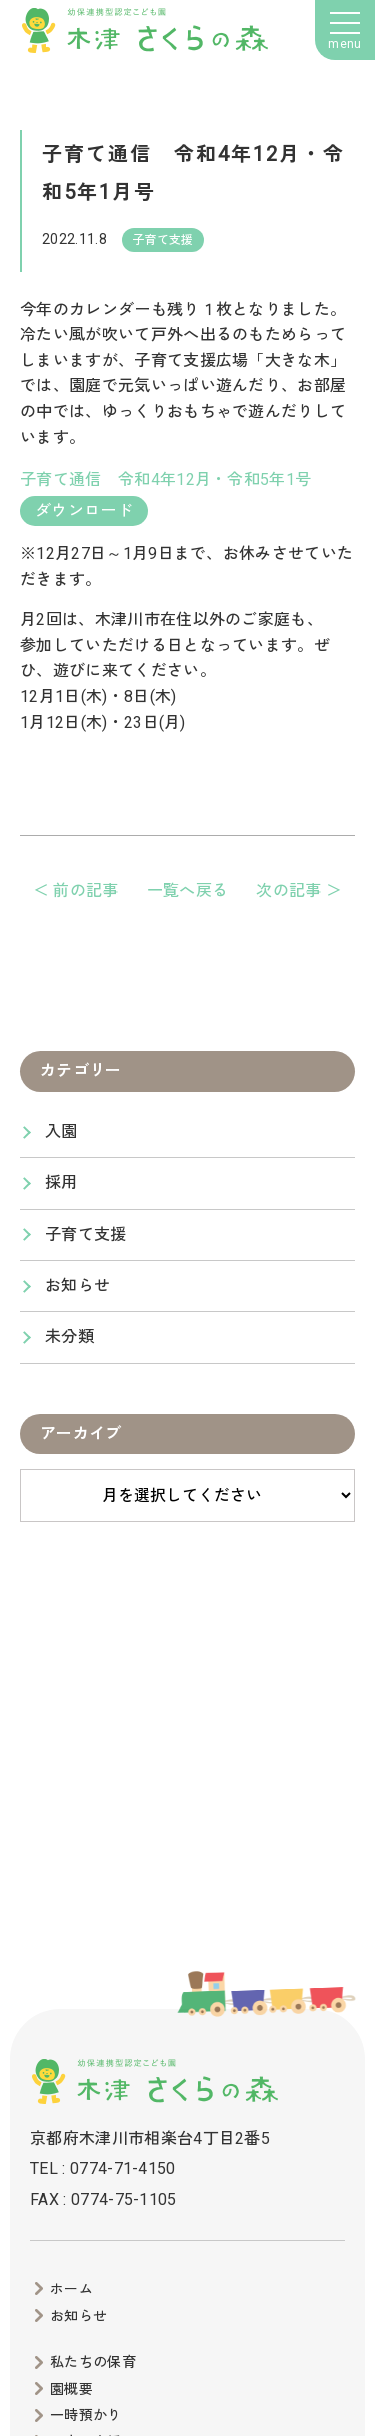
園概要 (71, 2389)
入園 (61, 1131)
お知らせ (77, 1285)
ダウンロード (84, 510)
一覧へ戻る (188, 890)
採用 (61, 1182)
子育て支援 (86, 1234)
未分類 (69, 1336)
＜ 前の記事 (76, 890)
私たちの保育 (93, 2362)
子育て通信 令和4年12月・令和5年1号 (165, 479)
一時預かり (86, 2415)
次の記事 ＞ (299, 890)
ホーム (71, 2289)
